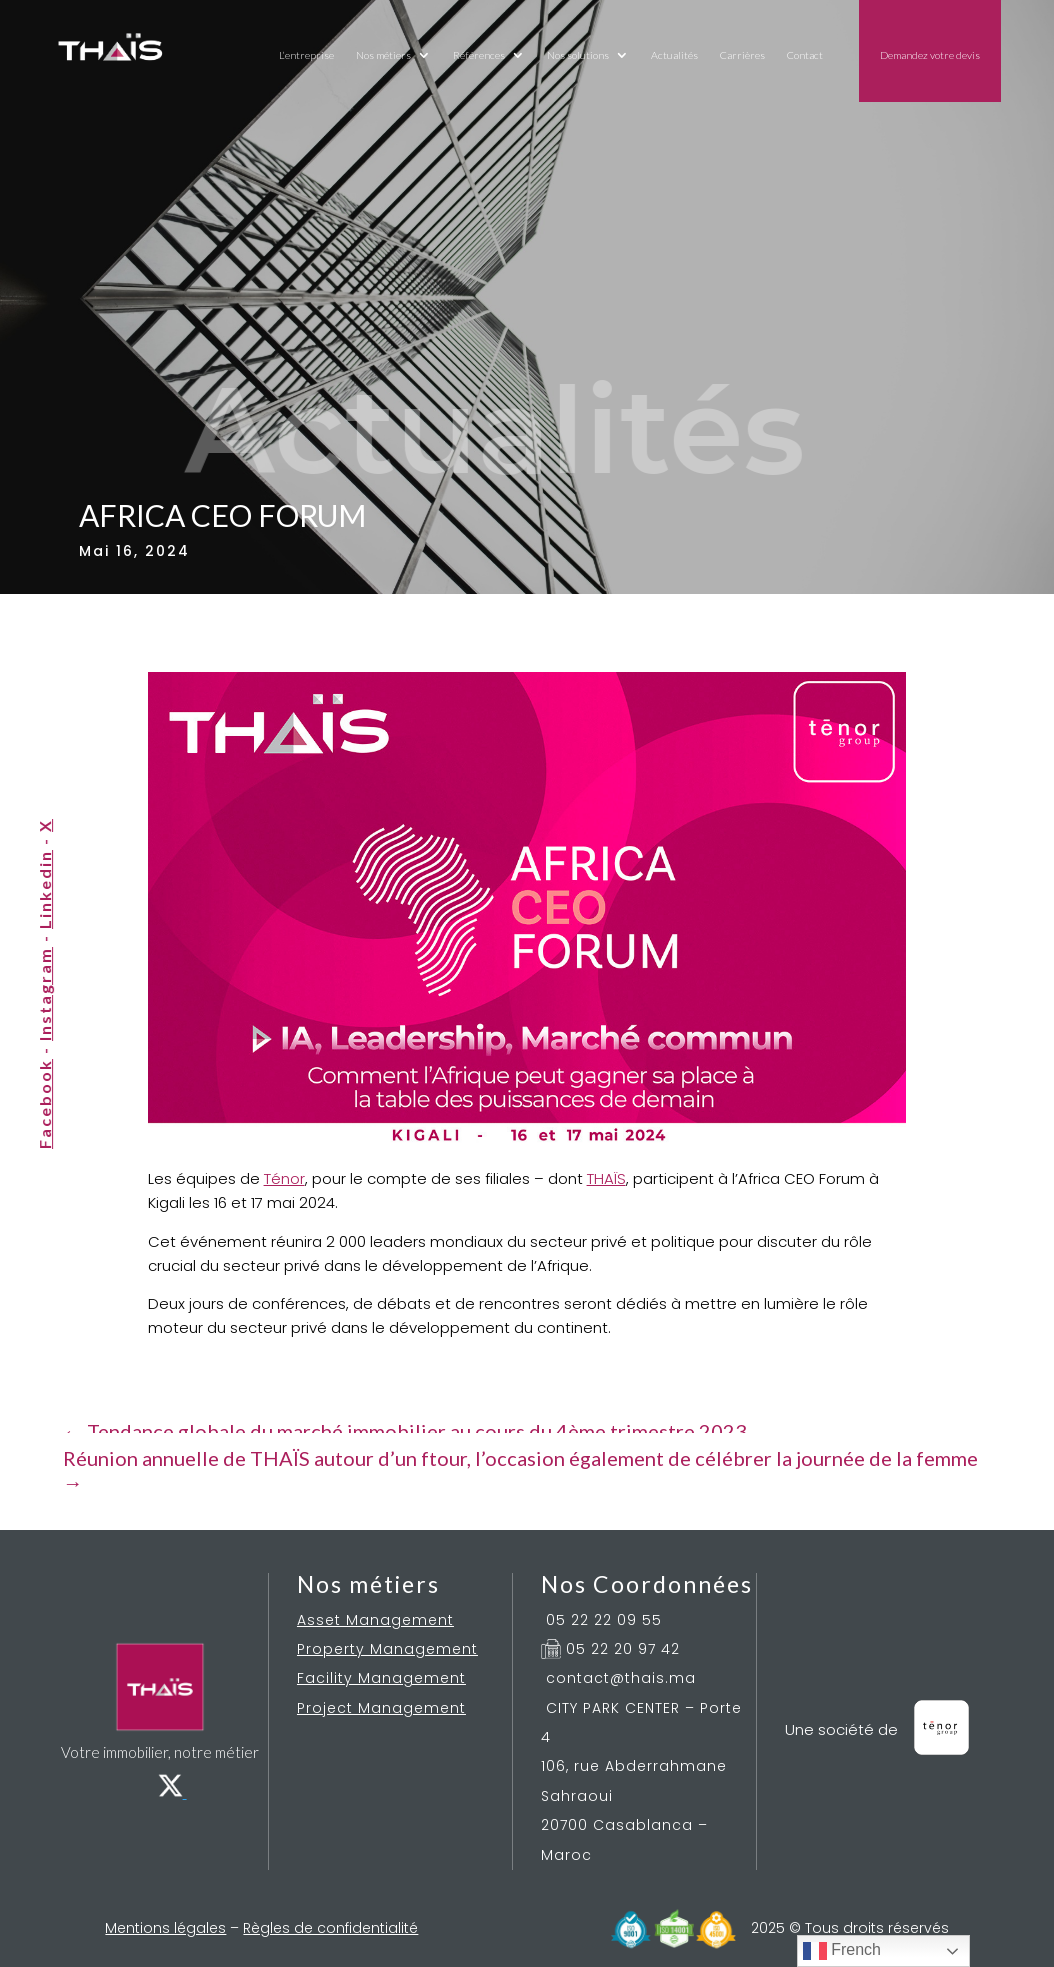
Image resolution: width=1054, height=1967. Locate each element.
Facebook (44, 1104)
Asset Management (375, 1620)
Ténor (284, 1178)
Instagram (44, 994)
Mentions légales (165, 1928)
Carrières (742, 55)
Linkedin (44, 889)
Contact (805, 55)
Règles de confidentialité (330, 1928)
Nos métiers (383, 55)
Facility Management (381, 1678)
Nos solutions (578, 55)
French (842, 1951)
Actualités (674, 55)
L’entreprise (306, 55)
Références (479, 55)
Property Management (387, 1649)
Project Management (381, 1708)
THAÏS (606, 1178)
